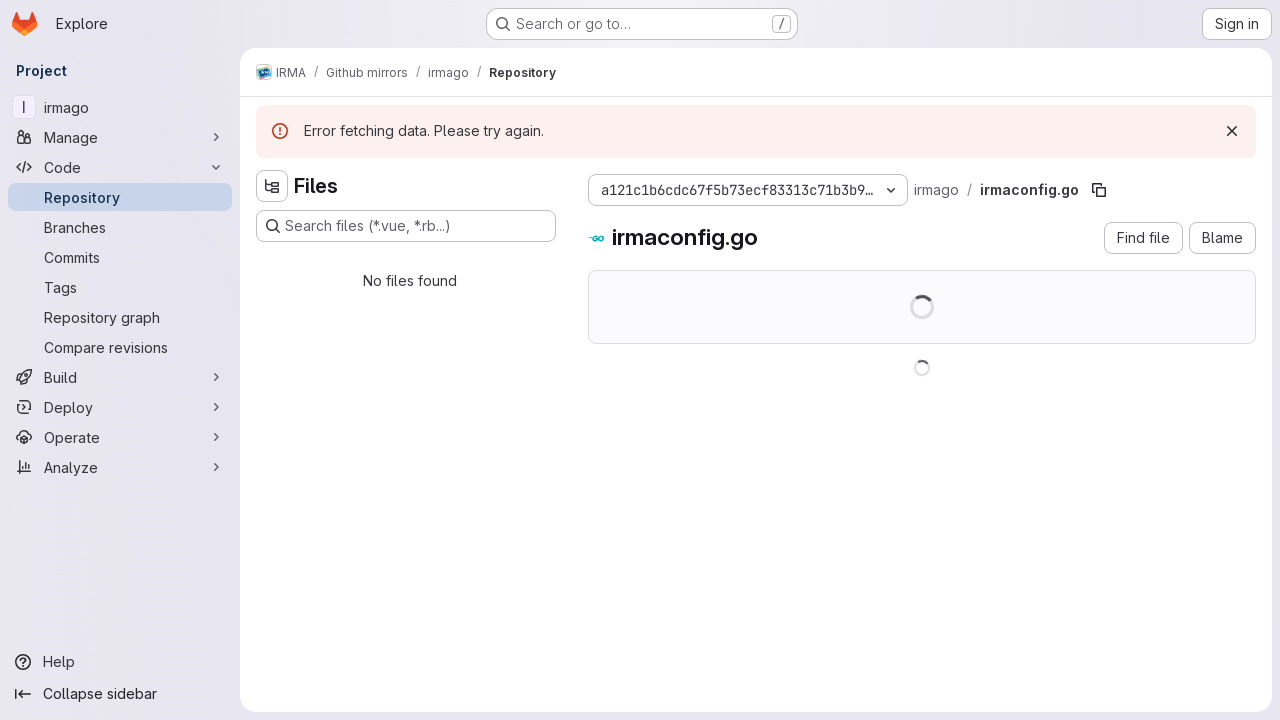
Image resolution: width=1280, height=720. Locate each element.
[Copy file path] (1099, 190)
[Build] (120, 377)
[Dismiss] (1232, 131)
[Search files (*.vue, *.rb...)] (406, 226)
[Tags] (120, 287)
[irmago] (120, 107)
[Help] (120, 662)
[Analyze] (120, 467)
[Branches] (120, 227)
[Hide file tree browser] (272, 186)
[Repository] (120, 197)
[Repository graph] (120, 317)
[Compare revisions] (120, 347)
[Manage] (120, 137)
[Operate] (120, 437)
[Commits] (120, 257)
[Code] (120, 167)
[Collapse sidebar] (120, 694)
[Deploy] (120, 407)
